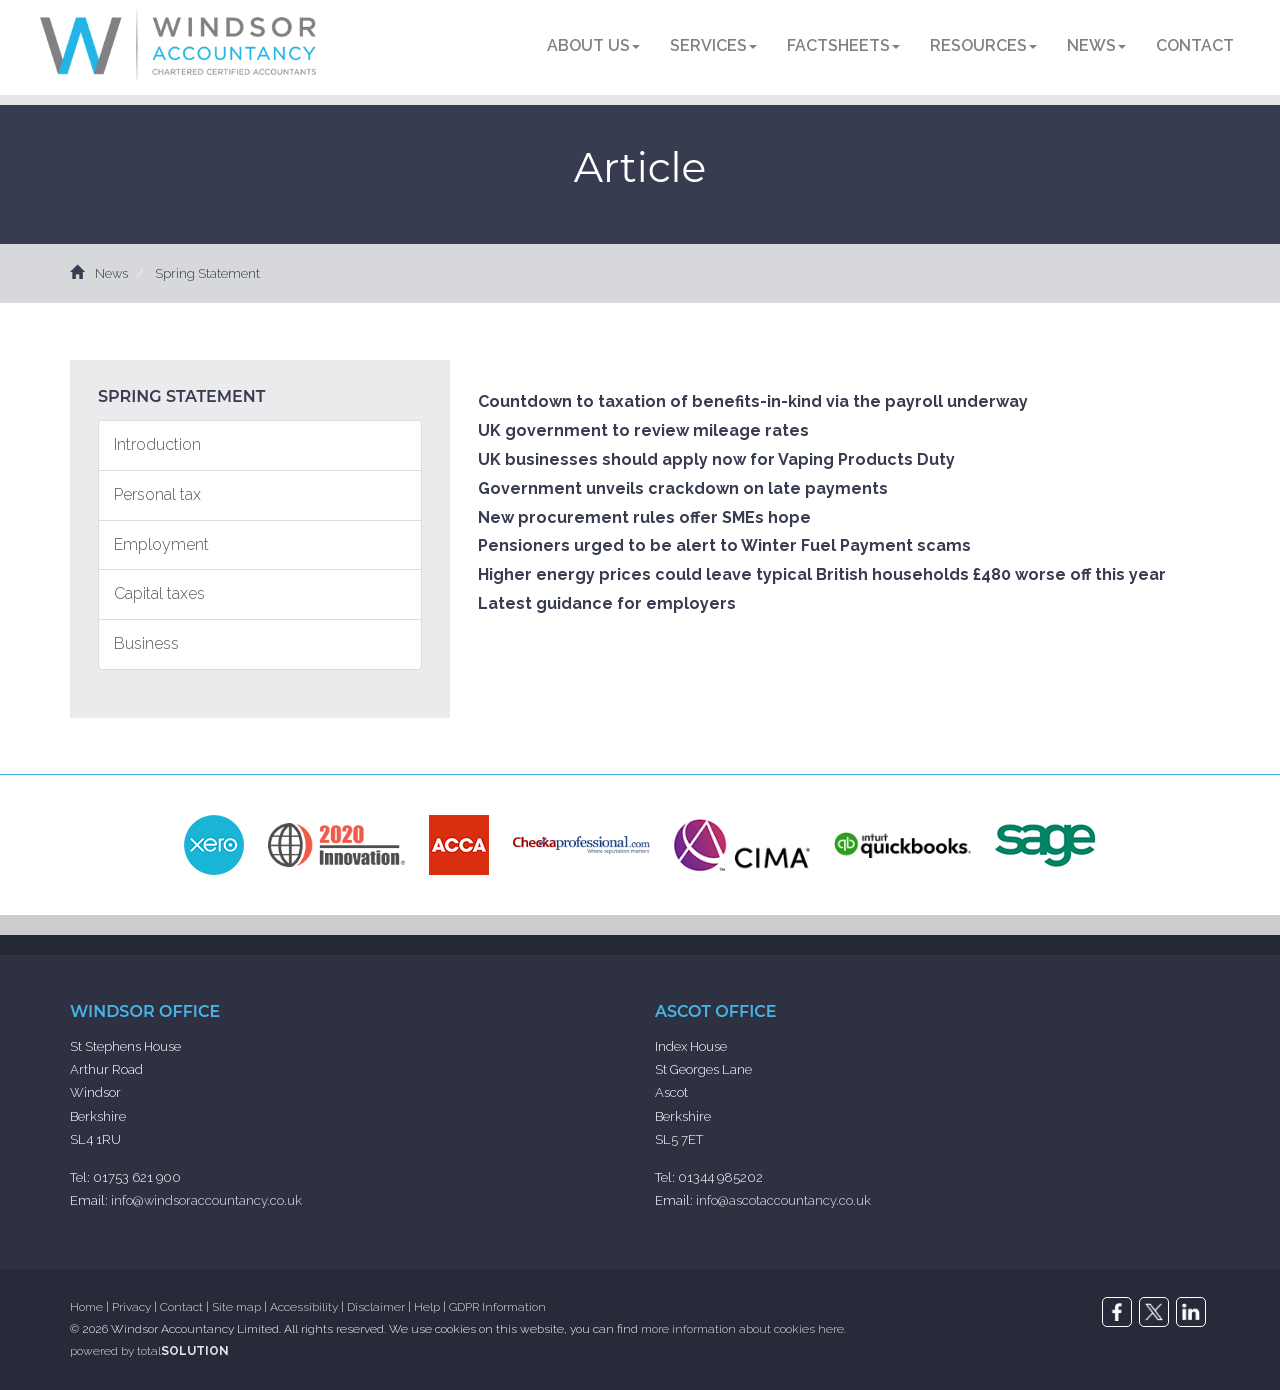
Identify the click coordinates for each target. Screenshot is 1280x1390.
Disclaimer (376, 1307)
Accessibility (304, 1307)
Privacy (131, 1307)
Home (86, 1307)
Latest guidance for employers (607, 603)
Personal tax (157, 494)
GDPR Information (497, 1307)
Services (713, 45)
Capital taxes (159, 593)
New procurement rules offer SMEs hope (644, 517)
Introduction (157, 444)
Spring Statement (207, 273)
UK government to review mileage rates (643, 430)
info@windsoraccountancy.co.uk (206, 1200)
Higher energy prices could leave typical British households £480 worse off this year (822, 574)
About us (593, 45)
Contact (1195, 45)
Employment (161, 544)
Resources (983, 45)
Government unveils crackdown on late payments (683, 488)
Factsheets (843, 45)
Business (146, 643)
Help (427, 1307)
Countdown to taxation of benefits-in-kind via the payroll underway (753, 401)
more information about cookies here (742, 1329)
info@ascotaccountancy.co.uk (783, 1200)
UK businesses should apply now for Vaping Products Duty (716, 459)
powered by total (149, 1351)
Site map (236, 1307)
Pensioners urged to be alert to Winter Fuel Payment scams (724, 545)
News (1096, 45)
